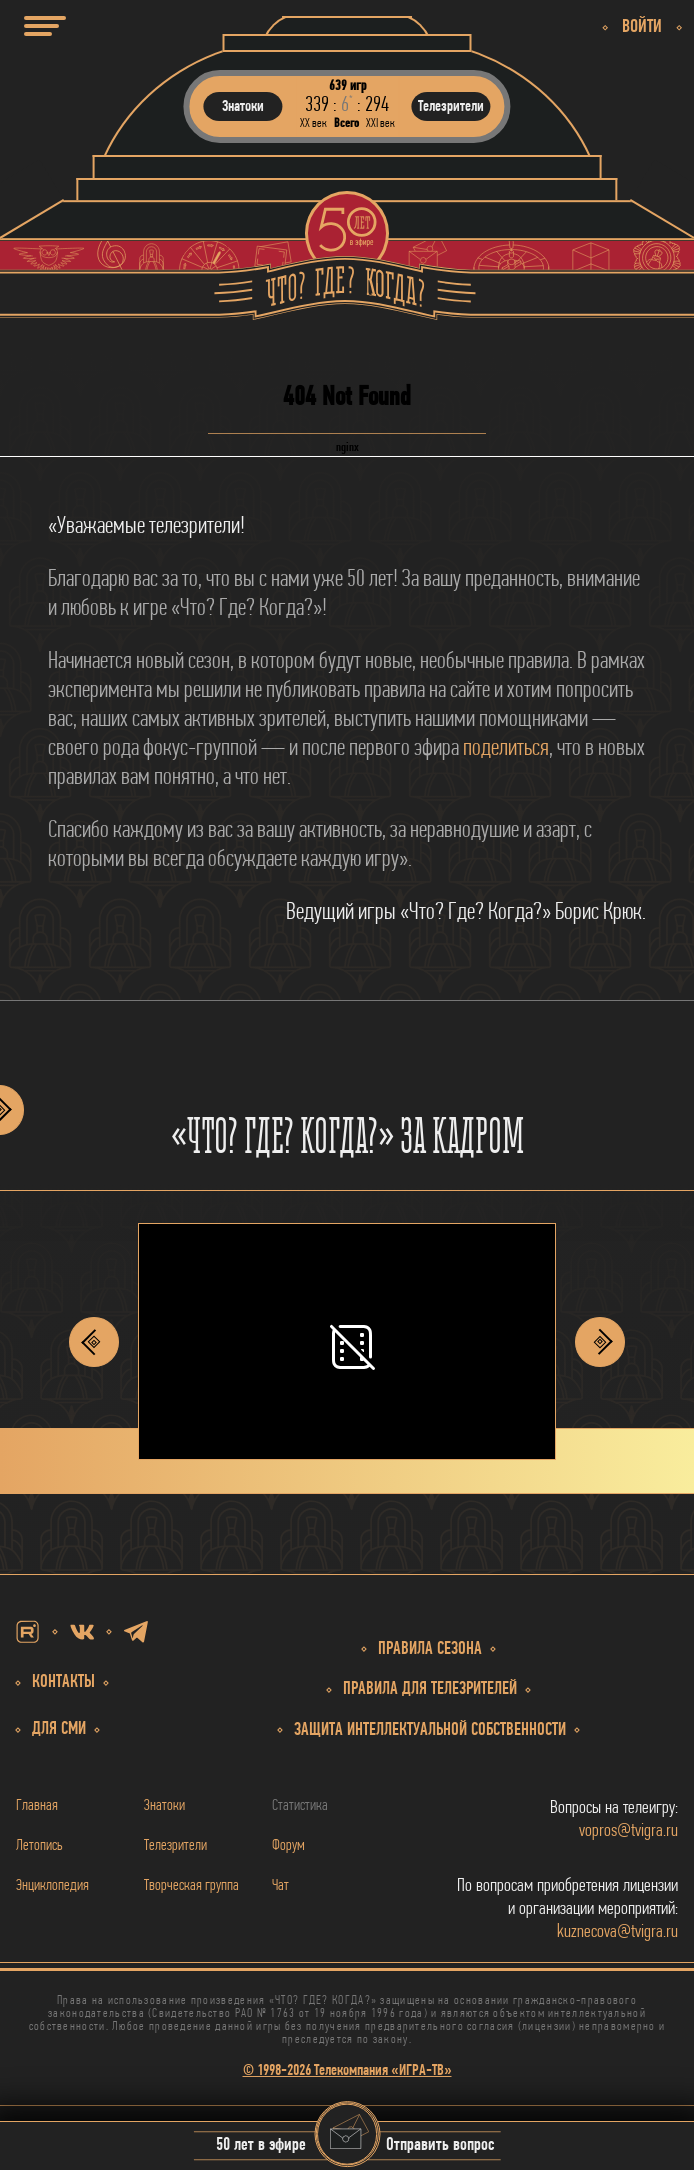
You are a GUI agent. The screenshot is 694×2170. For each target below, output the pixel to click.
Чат (280, 1886)
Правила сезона (430, 1649)
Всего (346, 123)
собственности (430, 1730)
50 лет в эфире (261, 2146)
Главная (37, 1806)
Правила (430, 1689)
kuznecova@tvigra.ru (617, 1932)
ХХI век (380, 123)
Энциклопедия (52, 1886)
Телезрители (175, 1846)
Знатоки (164, 1806)
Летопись (39, 1846)
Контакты (63, 1682)
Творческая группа (191, 1886)
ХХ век (313, 123)
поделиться (506, 749)
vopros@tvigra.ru (628, 1831)
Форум (288, 1846)
